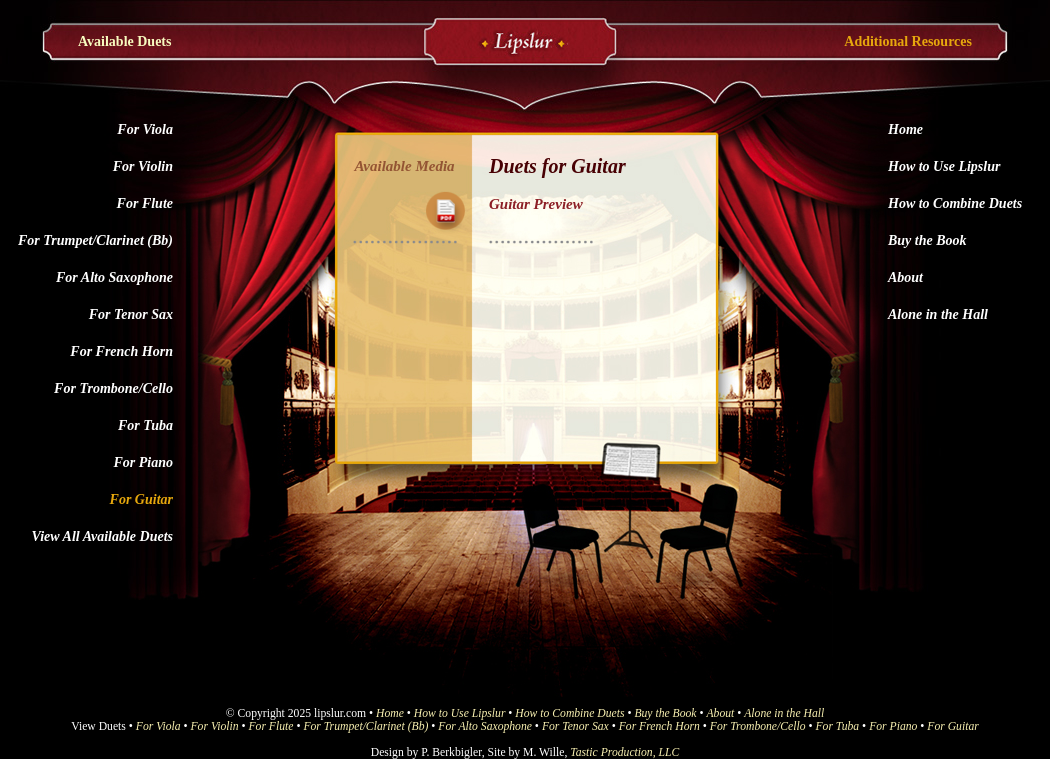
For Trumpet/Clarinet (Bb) (95, 240)
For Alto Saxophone (114, 277)
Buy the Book (927, 240)
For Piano (143, 462)
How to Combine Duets (955, 203)
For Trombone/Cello (113, 388)
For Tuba (145, 425)
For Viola (145, 129)
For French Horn (121, 351)
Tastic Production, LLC (624, 752)
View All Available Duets (102, 536)
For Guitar (141, 499)
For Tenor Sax (131, 314)
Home (905, 129)
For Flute (145, 203)
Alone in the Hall (938, 314)
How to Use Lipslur (944, 166)
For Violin (143, 166)
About (905, 277)
